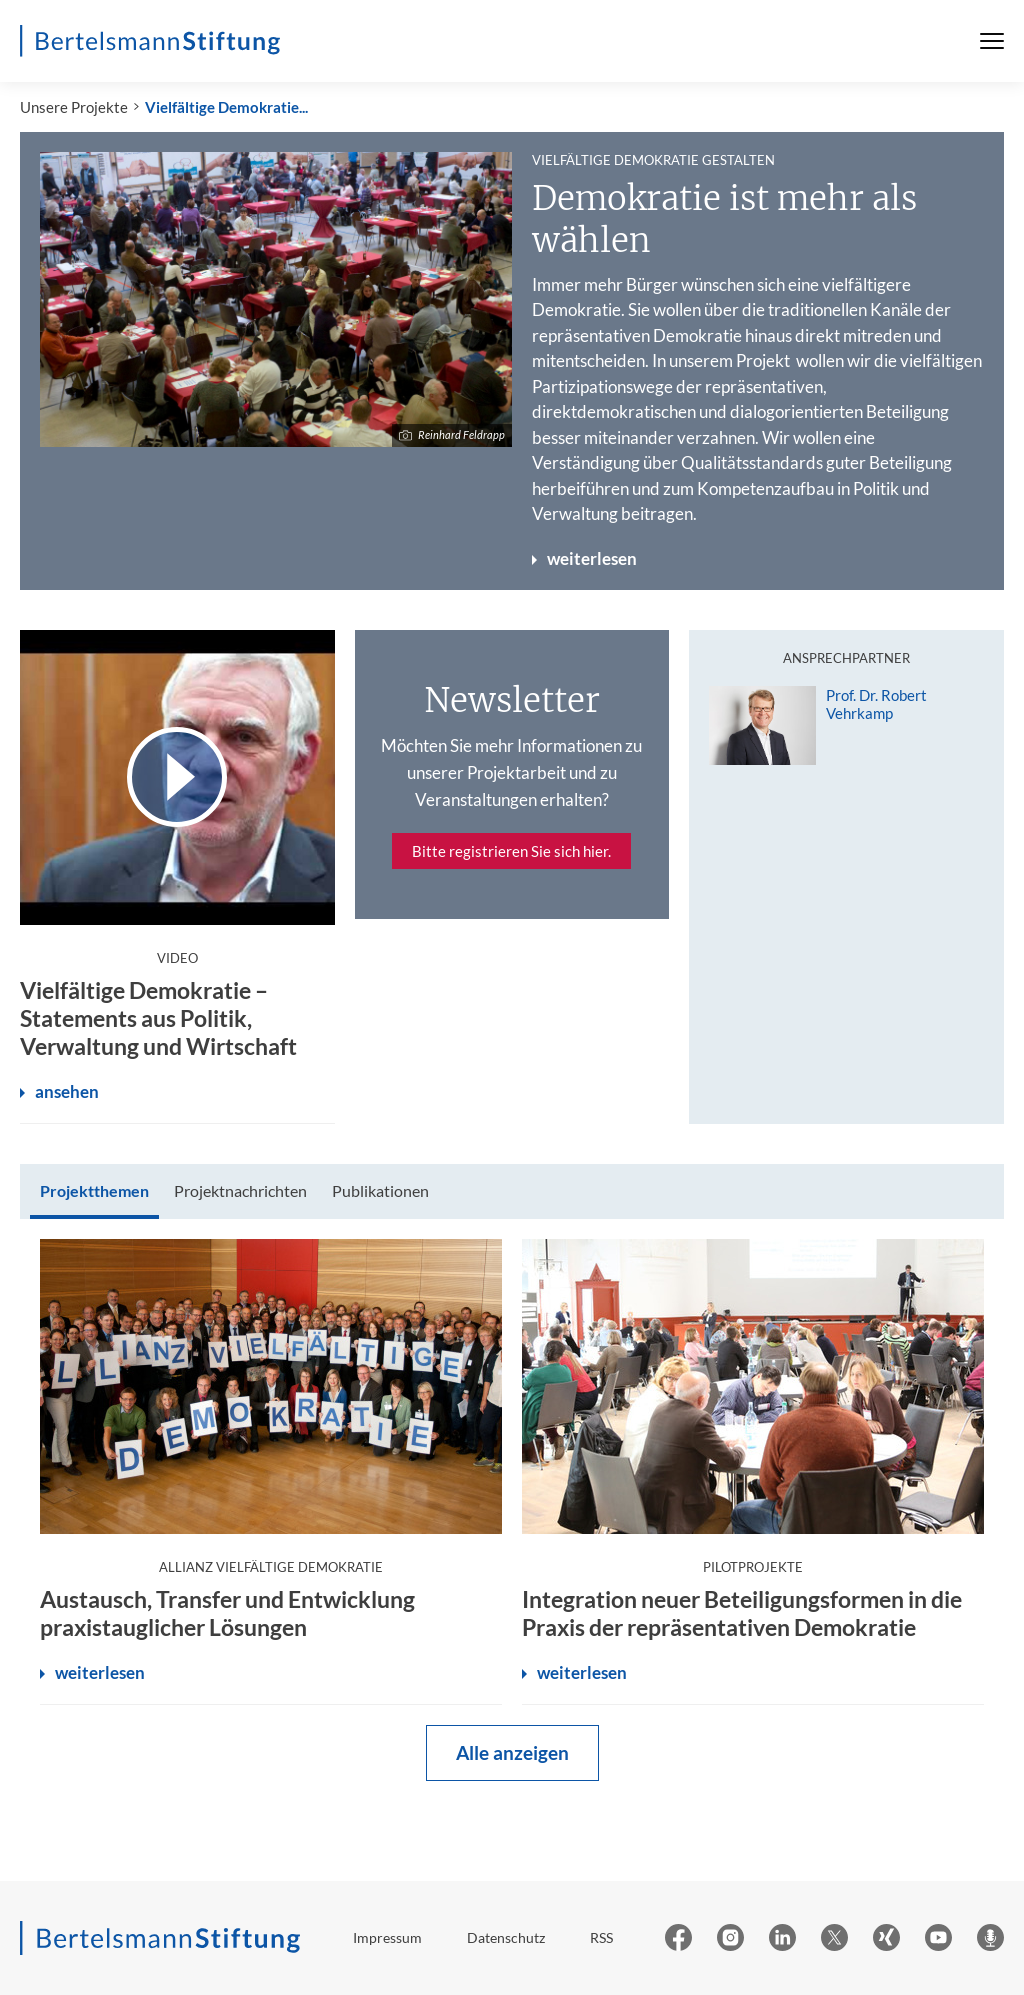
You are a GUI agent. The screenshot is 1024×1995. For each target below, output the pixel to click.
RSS (601, 1937)
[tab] (94, 1191)
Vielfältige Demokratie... (226, 107)
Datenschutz (506, 1937)
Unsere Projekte (74, 107)
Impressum (387, 1937)
